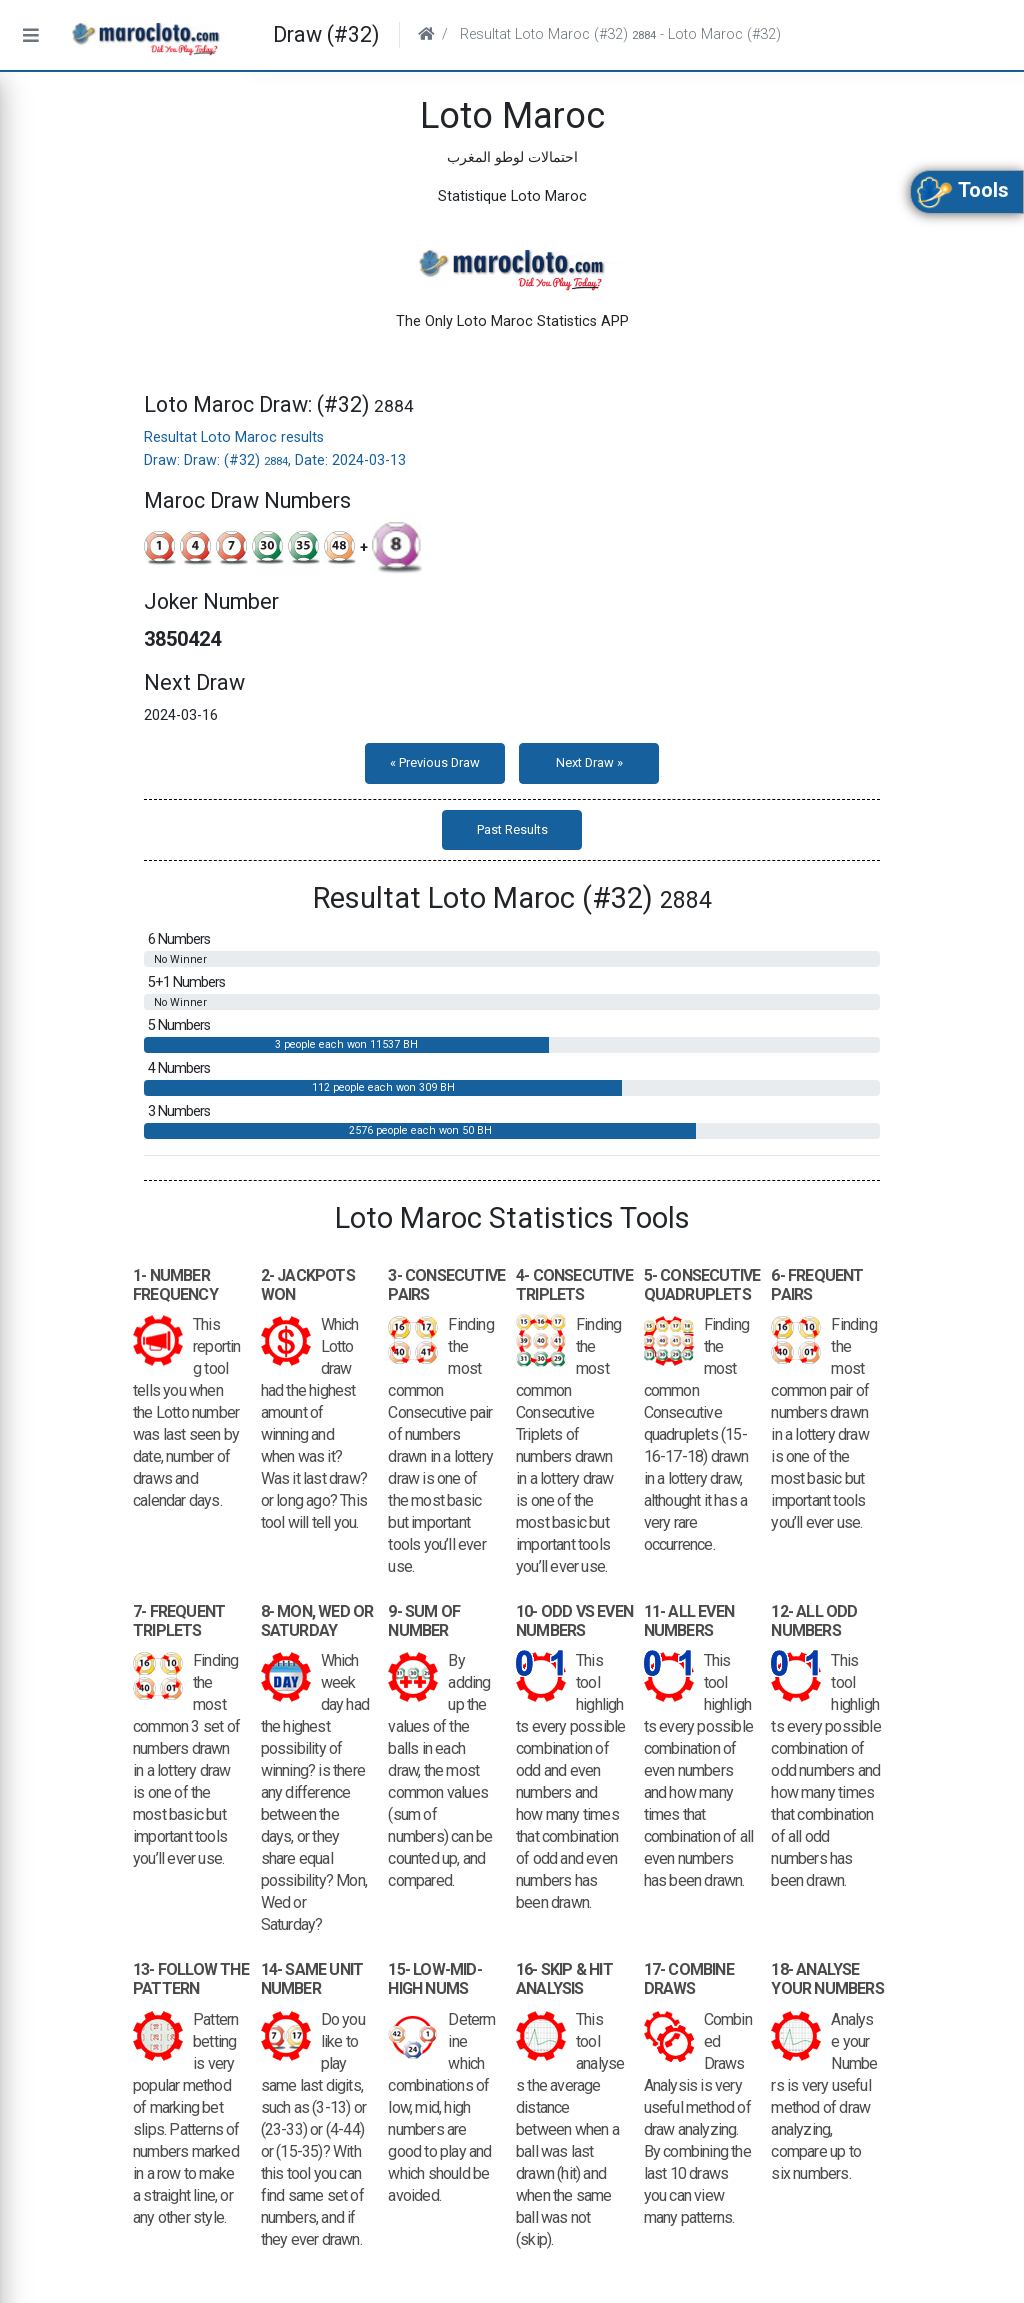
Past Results (512, 829)
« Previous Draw (435, 762)
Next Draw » (589, 762)
